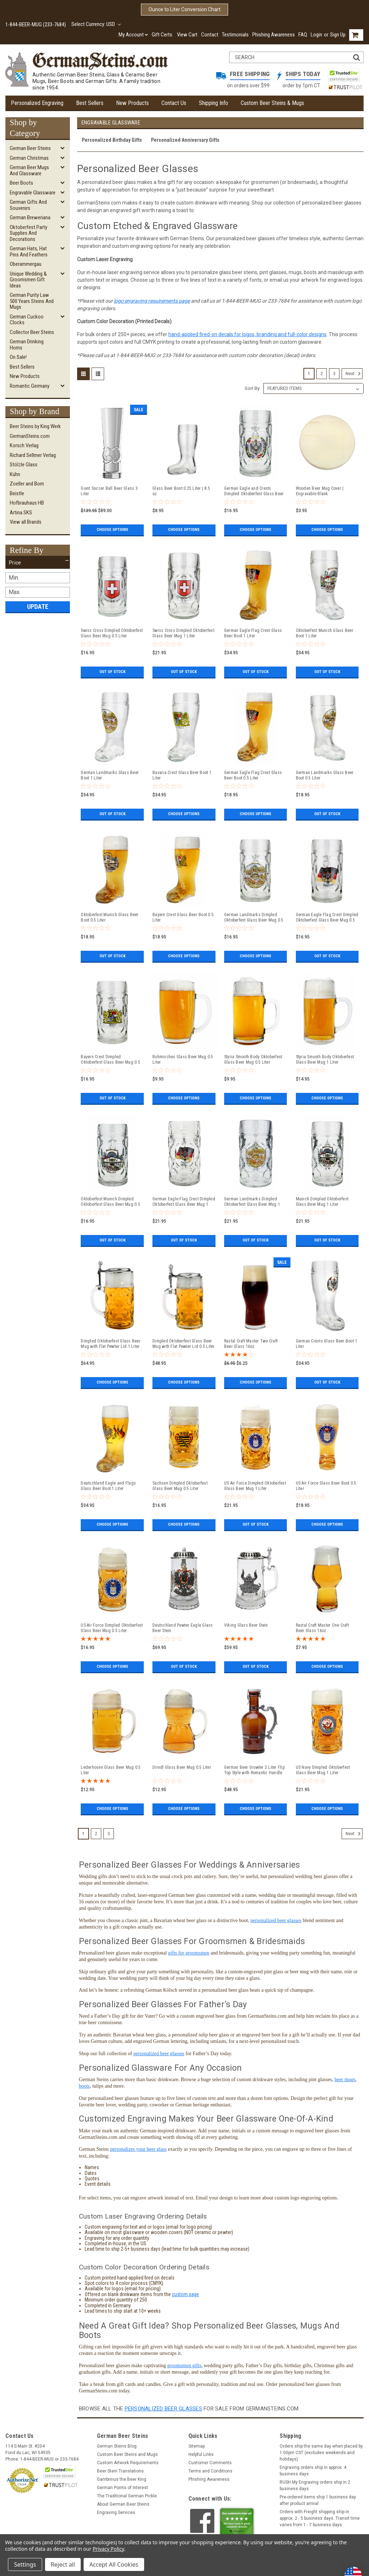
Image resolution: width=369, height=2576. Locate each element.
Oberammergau (25, 264)
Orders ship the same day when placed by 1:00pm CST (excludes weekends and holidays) (321, 2453)
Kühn (15, 474)
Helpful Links (201, 2454)
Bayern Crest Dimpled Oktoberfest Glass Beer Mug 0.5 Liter (110, 1059)
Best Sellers (89, 103)
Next (354, 373)
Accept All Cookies (113, 2564)
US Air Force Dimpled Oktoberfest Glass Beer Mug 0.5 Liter (112, 1628)
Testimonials (235, 34)
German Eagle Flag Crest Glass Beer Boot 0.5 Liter (253, 775)
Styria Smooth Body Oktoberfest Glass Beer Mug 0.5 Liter (253, 1059)
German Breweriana (30, 217)
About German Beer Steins (123, 2504)
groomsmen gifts (184, 2365)
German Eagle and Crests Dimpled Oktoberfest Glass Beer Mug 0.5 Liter (254, 491)
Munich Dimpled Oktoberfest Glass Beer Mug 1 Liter (322, 1201)
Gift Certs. (162, 34)
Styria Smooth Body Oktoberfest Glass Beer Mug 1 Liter (325, 1059)
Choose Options (112, 530)
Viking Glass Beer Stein (246, 1625)
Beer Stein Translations (120, 2471)
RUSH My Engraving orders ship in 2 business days (315, 2485)
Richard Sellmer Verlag (33, 455)
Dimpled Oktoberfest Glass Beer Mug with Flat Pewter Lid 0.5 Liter (183, 1343)
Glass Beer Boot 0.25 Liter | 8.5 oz (181, 491)
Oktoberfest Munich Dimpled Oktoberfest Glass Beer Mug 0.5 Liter (110, 1201)
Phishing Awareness (273, 34)
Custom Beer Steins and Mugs (127, 2454)
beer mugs (344, 2079)
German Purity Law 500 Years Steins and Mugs (32, 301)
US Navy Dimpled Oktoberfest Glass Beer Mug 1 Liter (323, 1770)
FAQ (302, 34)
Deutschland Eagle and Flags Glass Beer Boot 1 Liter (108, 1486)
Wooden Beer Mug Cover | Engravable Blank (320, 491)
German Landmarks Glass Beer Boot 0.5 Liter (325, 775)
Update (37, 606)
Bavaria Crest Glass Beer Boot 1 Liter (182, 775)
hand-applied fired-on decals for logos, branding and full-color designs (247, 334)
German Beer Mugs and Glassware (29, 170)
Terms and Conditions (210, 2471)
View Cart (187, 34)
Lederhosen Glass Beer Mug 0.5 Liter (111, 1770)
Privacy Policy (108, 2548)
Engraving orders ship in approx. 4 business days (313, 2470)
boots (84, 2086)
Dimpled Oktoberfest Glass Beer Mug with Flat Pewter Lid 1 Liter (111, 1343)
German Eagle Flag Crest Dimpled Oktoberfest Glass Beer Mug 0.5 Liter (327, 917)
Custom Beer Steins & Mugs (272, 103)
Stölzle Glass (23, 464)
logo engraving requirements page (152, 301)
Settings (25, 2564)
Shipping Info (213, 103)
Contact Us (173, 103)
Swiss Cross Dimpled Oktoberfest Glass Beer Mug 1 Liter (183, 633)
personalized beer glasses (276, 1920)
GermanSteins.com (30, 436)
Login (316, 34)
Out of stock (112, 672)
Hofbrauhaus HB (27, 503)
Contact (209, 34)
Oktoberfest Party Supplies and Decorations (28, 233)
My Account (133, 34)
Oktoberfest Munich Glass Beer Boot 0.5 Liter (109, 917)
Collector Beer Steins (32, 332)
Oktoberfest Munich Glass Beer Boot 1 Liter (325, 633)
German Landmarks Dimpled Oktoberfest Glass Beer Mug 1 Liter (252, 1201)
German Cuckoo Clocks (27, 319)
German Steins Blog (117, 2446)
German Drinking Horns (27, 344)
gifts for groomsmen (188, 1953)
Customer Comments (210, 2462)
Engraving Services (116, 2512)
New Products (132, 103)
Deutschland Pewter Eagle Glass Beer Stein (182, 1628)
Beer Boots (21, 183)
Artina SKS (21, 512)
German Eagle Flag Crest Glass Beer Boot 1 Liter (253, 633)
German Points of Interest (122, 2487)
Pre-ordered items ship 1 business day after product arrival (318, 2500)
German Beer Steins (30, 148)
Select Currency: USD (96, 24)
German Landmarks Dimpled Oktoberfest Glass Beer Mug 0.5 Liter (254, 917)
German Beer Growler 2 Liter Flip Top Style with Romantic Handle (254, 1770)
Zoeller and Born (27, 483)
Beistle (17, 493)
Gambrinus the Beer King (121, 2479)
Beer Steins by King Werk (35, 426)
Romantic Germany (29, 386)
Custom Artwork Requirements (128, 2462)
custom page (185, 2294)
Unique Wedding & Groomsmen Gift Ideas (28, 280)
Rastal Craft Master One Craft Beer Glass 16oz (322, 1628)
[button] (37, 563)
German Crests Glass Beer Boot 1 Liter (326, 1343)
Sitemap (196, 2446)
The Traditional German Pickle (127, 2495)
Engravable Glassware (32, 192)
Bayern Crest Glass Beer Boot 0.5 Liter (183, 917)
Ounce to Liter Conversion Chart (184, 9)
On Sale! (18, 357)
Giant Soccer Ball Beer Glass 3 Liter (109, 491)
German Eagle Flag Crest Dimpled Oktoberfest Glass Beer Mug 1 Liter (183, 1201)
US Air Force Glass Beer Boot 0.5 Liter (326, 1486)
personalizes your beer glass (138, 2149)
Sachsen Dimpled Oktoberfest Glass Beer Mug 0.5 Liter (180, 1486)
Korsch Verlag (24, 445)
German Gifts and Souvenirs (28, 205)
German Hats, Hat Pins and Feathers (29, 251)
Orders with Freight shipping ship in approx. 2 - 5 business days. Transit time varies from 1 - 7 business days (320, 2518)
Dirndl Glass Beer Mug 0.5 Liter (181, 1767)
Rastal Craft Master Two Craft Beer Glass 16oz (250, 1343)
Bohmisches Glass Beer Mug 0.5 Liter (182, 1059)
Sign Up (338, 34)
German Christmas (29, 158)
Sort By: (253, 388)
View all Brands (25, 522)
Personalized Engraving (37, 103)
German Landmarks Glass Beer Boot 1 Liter (110, 775)
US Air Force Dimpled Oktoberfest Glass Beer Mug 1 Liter (255, 1486)
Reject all (63, 2564)
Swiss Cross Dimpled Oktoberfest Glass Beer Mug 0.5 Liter (112, 633)
